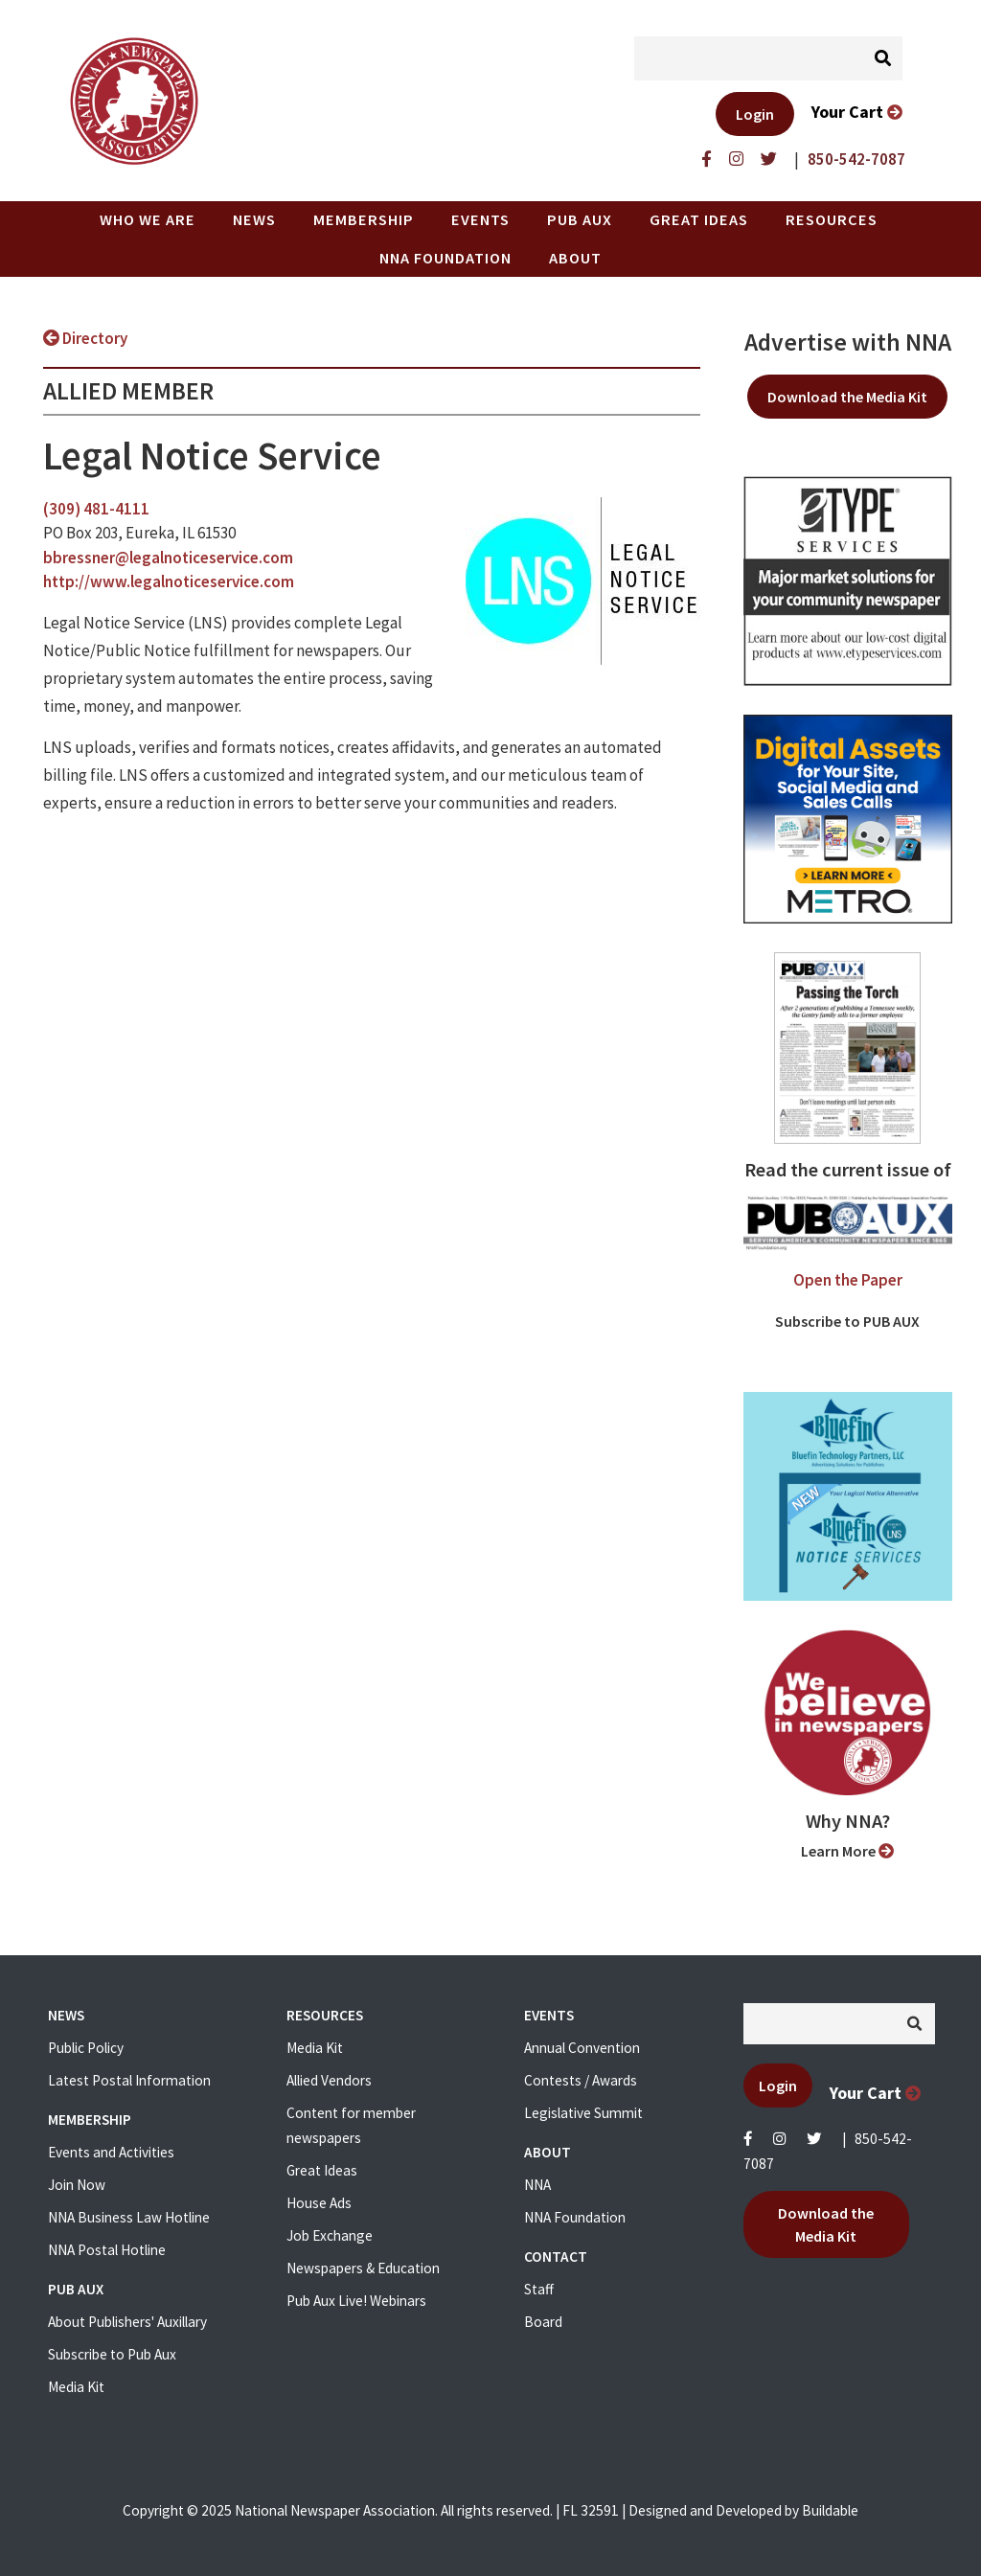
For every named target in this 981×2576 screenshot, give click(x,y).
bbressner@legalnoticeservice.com (168, 557)
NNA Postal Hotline (107, 2250)
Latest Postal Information (129, 2080)
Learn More (847, 1850)
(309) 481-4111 (96, 508)
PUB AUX (579, 219)
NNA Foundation (445, 257)
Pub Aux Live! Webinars (356, 2300)
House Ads (319, 2203)
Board (543, 2322)
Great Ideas (699, 219)
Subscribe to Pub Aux (112, 2354)
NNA (537, 2185)
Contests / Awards (580, 2080)
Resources (832, 219)
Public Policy (86, 2048)
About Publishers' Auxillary (127, 2322)
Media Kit (76, 2387)
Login (755, 114)
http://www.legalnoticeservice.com (168, 581)
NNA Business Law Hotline (129, 2217)
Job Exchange (329, 2235)
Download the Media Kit (847, 396)
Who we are (147, 219)
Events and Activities (111, 2152)
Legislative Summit (583, 2113)
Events (480, 219)
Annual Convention (582, 2048)
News (254, 219)
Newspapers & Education (363, 2268)
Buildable (830, 2510)
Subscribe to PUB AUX (847, 1321)
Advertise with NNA (847, 342)
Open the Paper (847, 1279)
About (575, 257)
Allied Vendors (329, 2080)
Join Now (76, 2185)
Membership (363, 219)
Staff (539, 2289)
